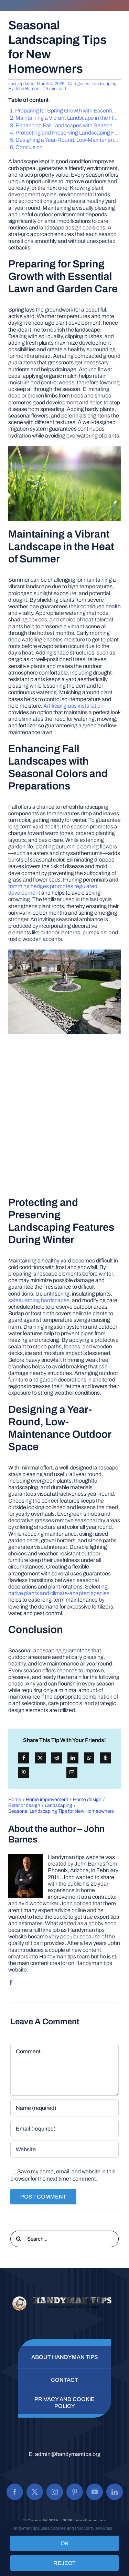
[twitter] (34, 2492)
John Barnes (26, 88)
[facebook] (11, 1982)
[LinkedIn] (73, 1758)
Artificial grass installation (73, 706)
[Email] (72, 1772)
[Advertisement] (64, 1115)
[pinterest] (74, 2492)
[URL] (64, 2149)
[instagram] (54, 2492)
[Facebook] (24, 1758)
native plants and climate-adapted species (58, 1593)
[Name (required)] (64, 2107)
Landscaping (104, 83)
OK (65, 2543)
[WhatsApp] (89, 1758)
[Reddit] (57, 1758)
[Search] (18, 2239)
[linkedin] (114, 2492)
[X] (40, 1758)
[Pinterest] (24, 1772)
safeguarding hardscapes (38, 1300)
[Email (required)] (64, 2128)
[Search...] (64, 2239)
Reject (64, 2563)
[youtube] (94, 2492)
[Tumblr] (105, 1758)
